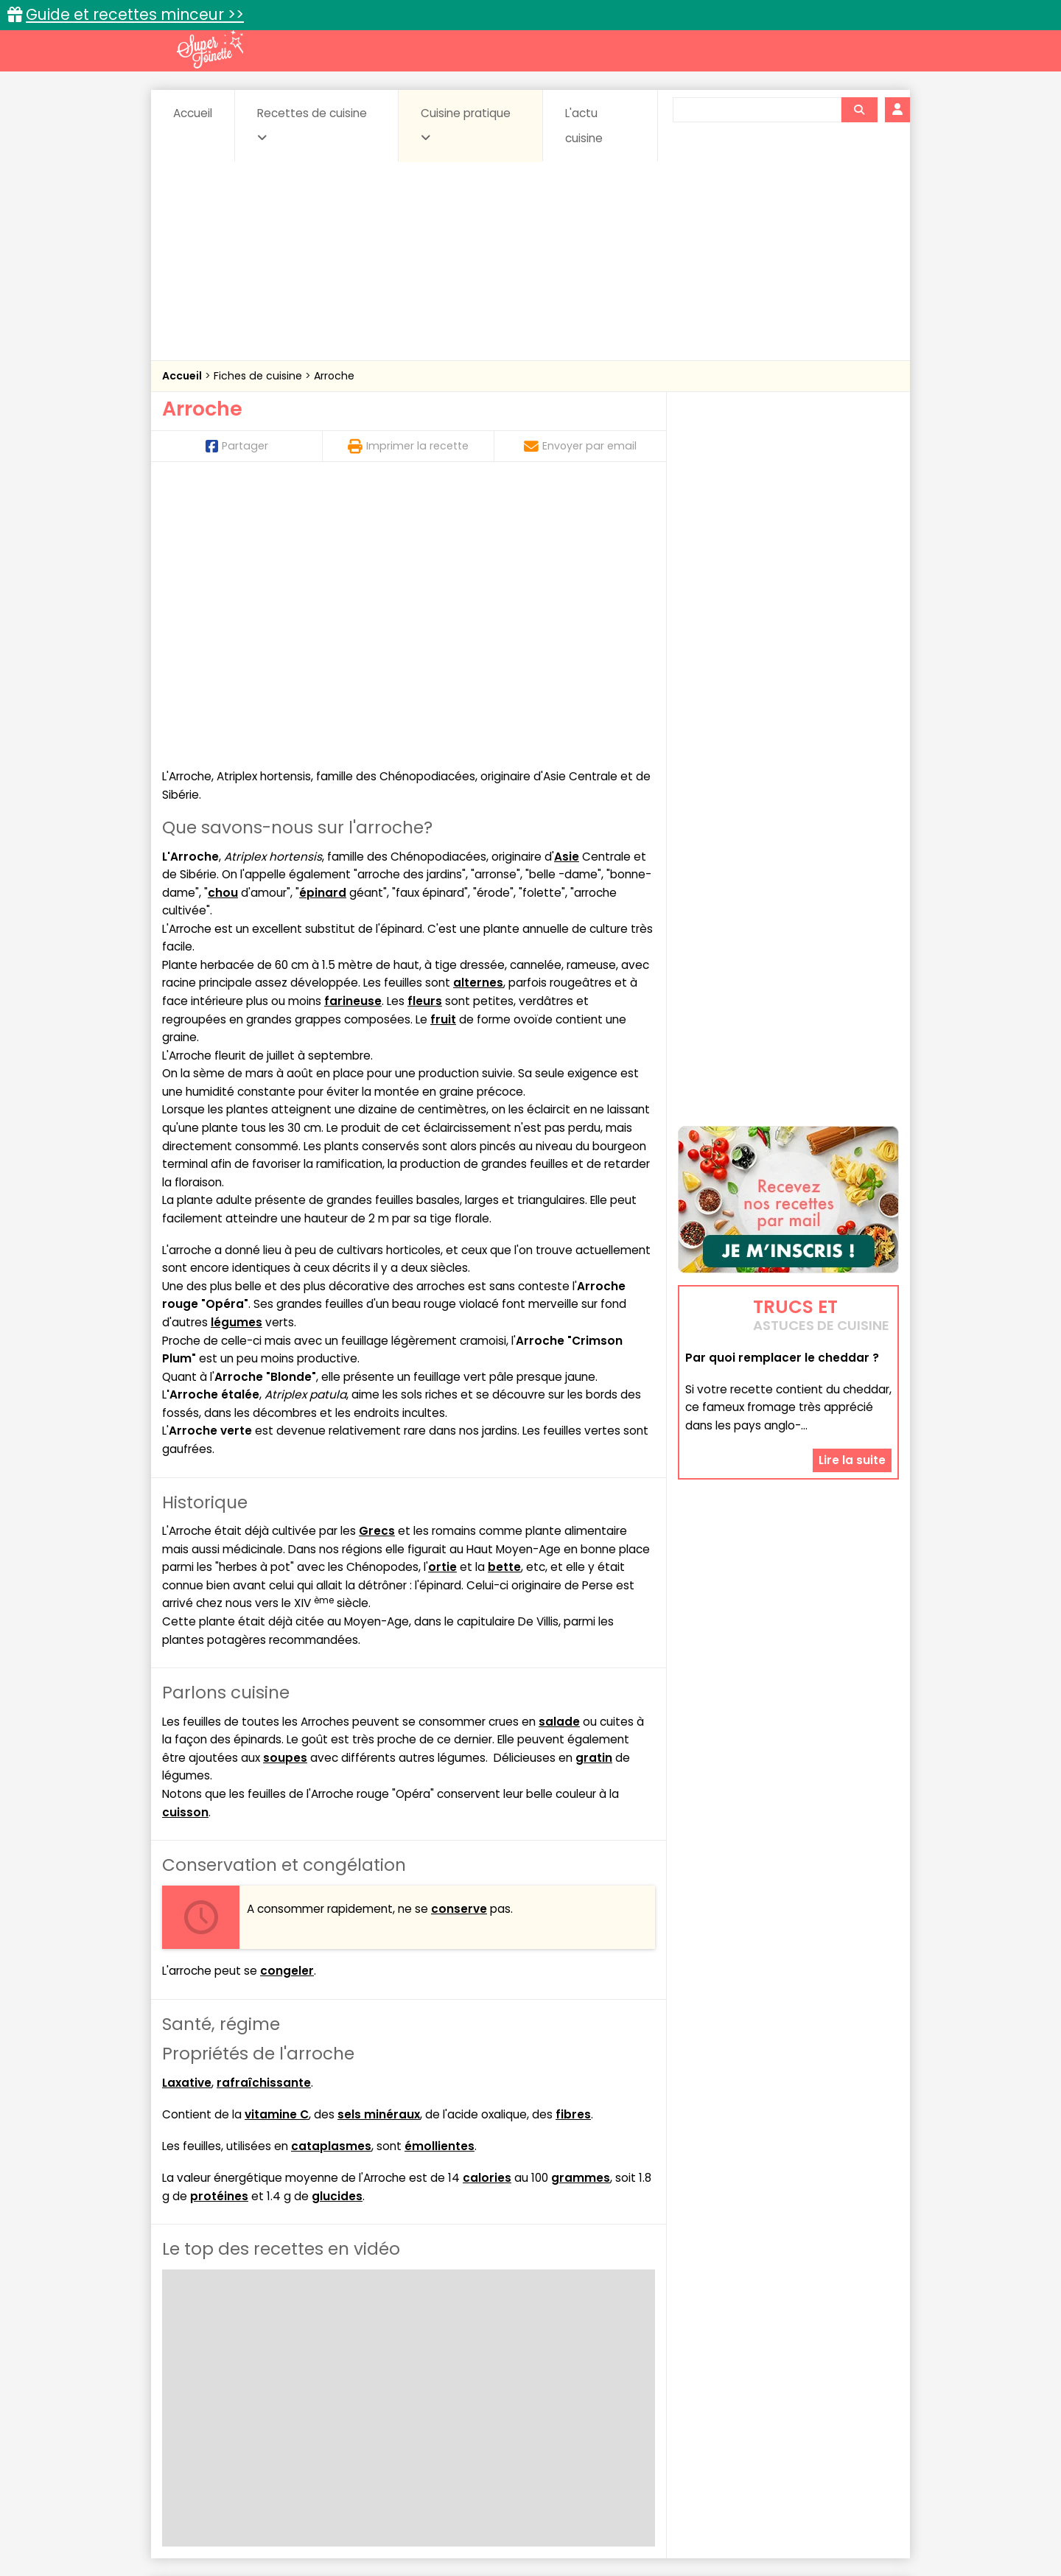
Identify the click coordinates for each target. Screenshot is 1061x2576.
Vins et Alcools (766, 2403)
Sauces (448, 2403)
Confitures (565, 2374)
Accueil (192, 113)
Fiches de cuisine (259, 375)
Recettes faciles (331, 2342)
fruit (443, 751)
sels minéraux (378, 1846)
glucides (337, 1928)
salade (559, 1453)
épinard (322, 624)
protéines (219, 1928)
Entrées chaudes (397, 2388)
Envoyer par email (580, 445)
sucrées (623, 2403)
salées (389, 2403)
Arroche (334, 375)
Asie (566, 588)
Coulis (850, 2374)
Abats (203, 2374)
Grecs (377, 1262)
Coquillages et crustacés (751, 2374)
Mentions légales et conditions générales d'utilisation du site (526, 2518)
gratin (593, 1489)
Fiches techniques (607, 2342)
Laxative (186, 1814)
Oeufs (769, 2388)
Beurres (361, 2374)
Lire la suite (852, 1371)
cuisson (185, 1544)
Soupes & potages (535, 2403)
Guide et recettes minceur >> (135, 14)
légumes (236, 1054)
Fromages (582, 2388)
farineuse (353, 733)
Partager (237, 445)
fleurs (424, 733)
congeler (287, 1702)
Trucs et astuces (737, 2342)
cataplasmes (331, 1878)
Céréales (494, 2374)
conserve (459, 1640)
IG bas (646, 2388)
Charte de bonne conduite (758, 2518)
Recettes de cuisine (312, 124)
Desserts (202, 2388)
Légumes (708, 2388)
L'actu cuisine (584, 125)
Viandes (687, 2403)
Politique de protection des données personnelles (499, 2532)
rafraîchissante (264, 1814)
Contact (338, 2518)
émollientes (440, 1878)
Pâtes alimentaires (236, 2403)
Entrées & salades (290, 2388)
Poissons (327, 2403)
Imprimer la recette (408, 445)
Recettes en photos (466, 2342)
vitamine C (277, 1846)
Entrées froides (497, 2388)
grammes (580, 1909)
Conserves (640, 2374)
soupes (285, 1489)
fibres (573, 1846)
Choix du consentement (702, 2532)
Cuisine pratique (466, 124)
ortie (442, 1299)
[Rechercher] (859, 109)
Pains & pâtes (840, 2388)
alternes (478, 715)
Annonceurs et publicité (238, 2518)
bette (504, 1299)
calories (487, 1909)
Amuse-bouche (280, 2374)
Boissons (426, 2374)
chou (223, 624)
